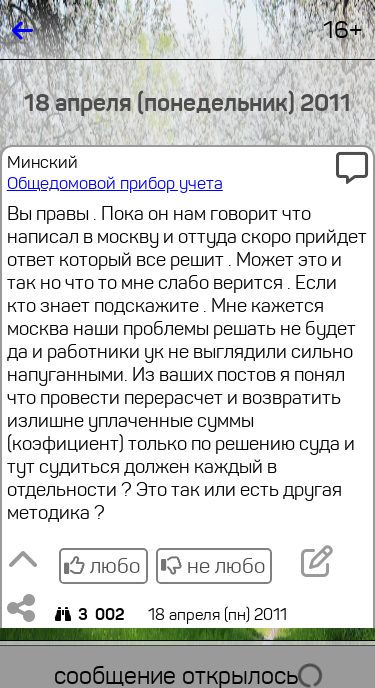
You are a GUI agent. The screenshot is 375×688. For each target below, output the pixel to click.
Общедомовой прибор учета (115, 183)
